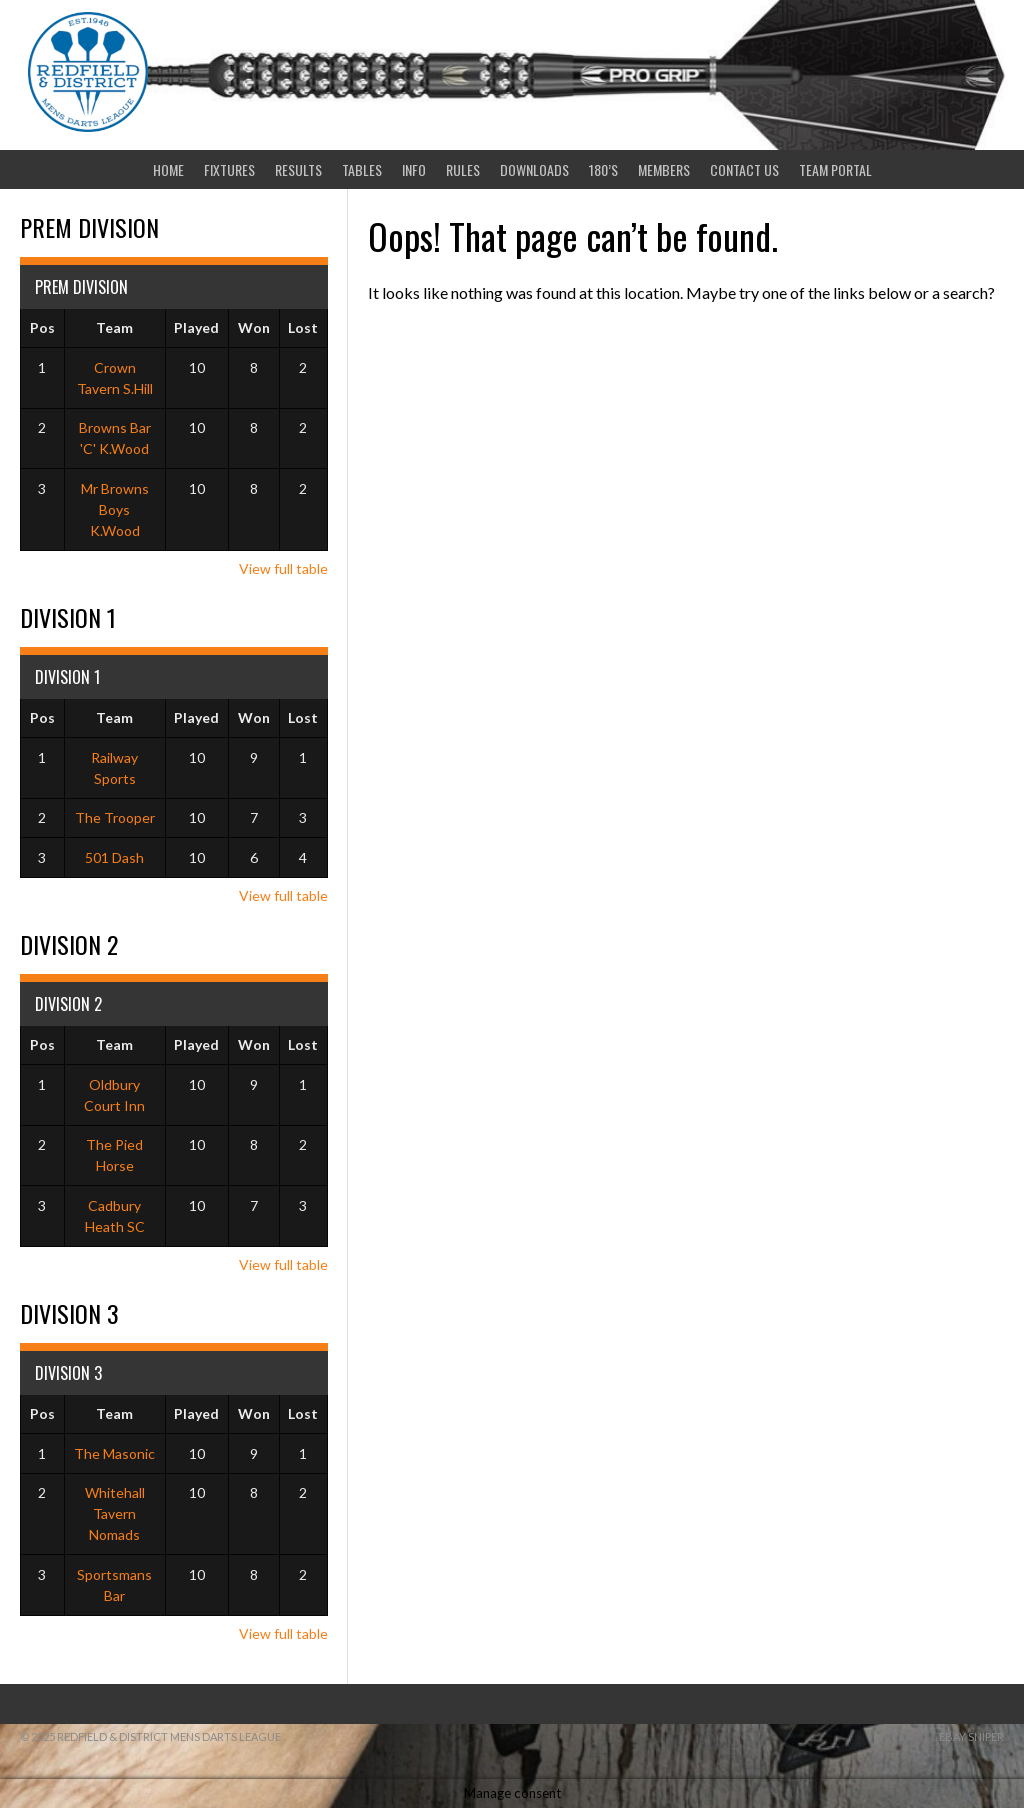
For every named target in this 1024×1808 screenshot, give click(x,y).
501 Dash (114, 857)
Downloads (534, 169)
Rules (463, 169)
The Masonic (114, 1453)
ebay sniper (971, 1736)
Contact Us (744, 169)
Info (414, 169)
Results (298, 169)
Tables (362, 169)
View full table (283, 568)
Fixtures (229, 169)
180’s (603, 169)
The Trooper (115, 817)
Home (168, 169)
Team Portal (835, 169)
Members (664, 169)
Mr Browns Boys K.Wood (115, 509)
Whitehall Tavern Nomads (115, 1513)
